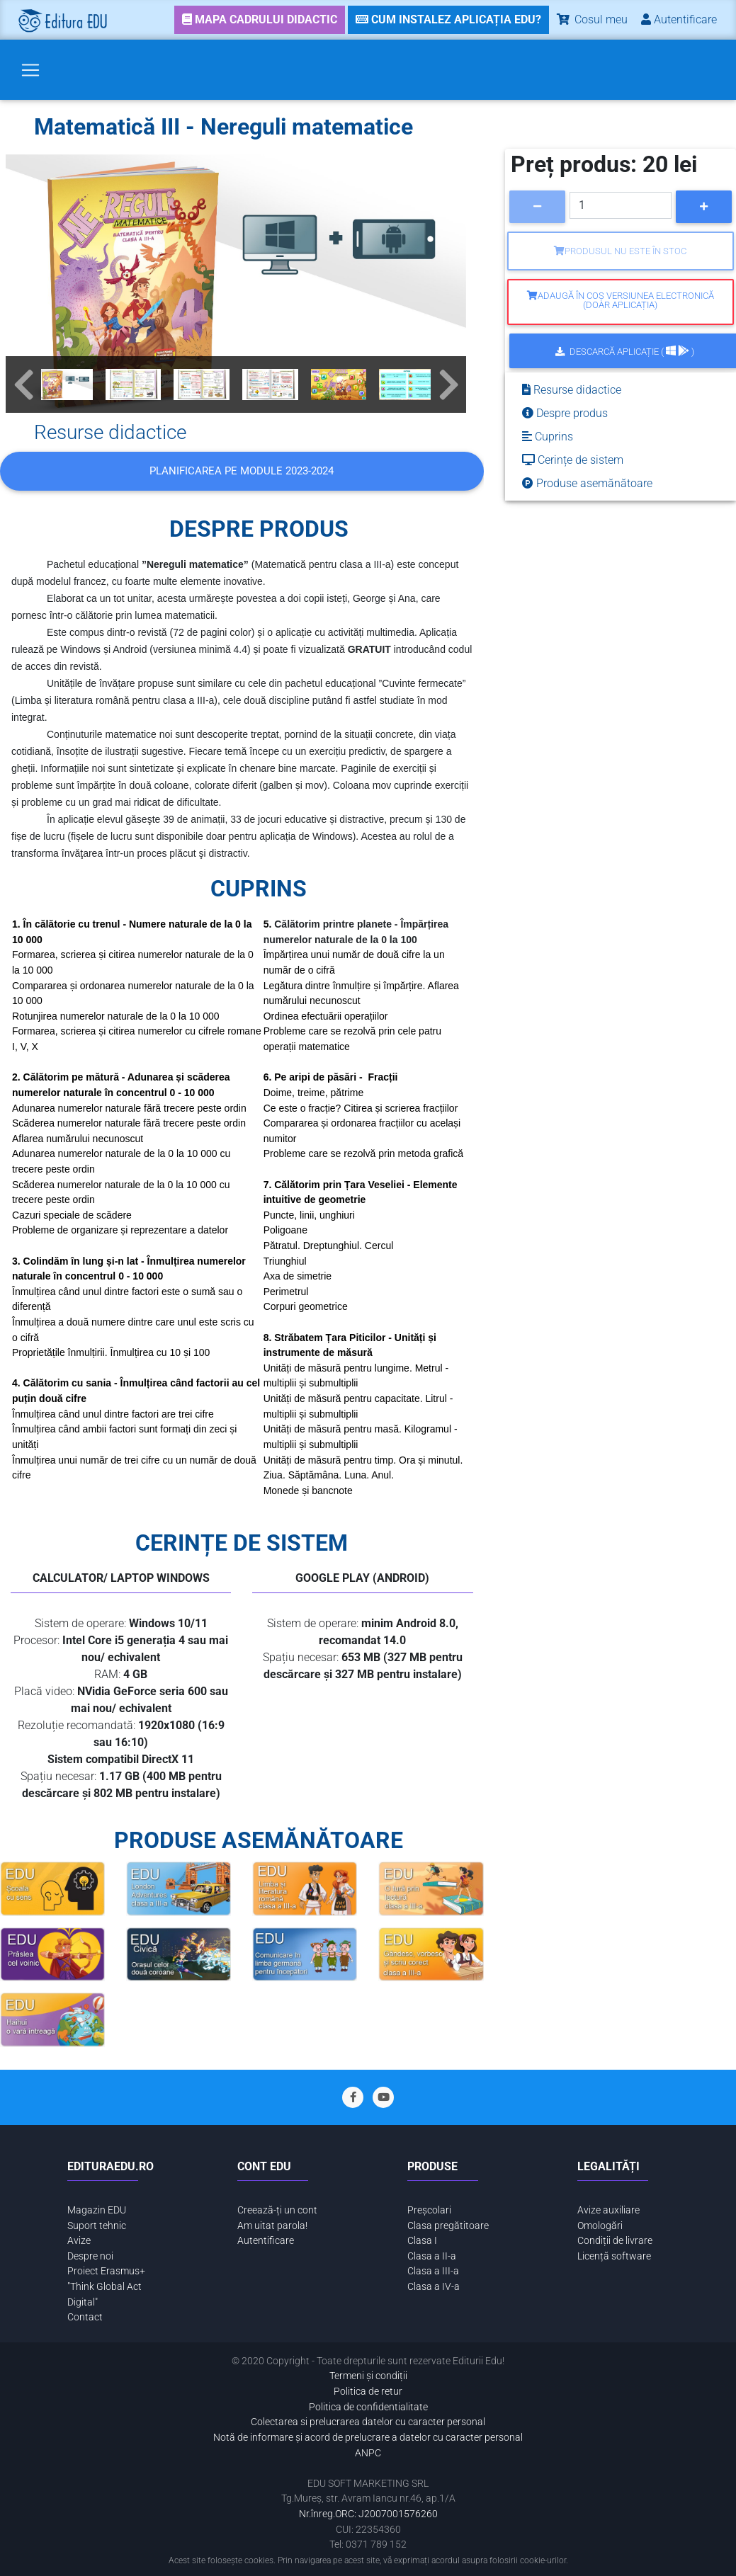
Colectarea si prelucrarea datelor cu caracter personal (368, 2422)
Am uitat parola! (272, 2226)
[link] (259, 20)
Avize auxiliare (608, 2210)
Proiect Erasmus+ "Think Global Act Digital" (106, 2286)
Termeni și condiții (368, 2376)
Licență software (614, 2256)
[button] (23, 384)
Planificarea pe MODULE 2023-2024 (241, 471)
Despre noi (90, 2256)
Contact (85, 2317)
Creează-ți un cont (277, 2210)
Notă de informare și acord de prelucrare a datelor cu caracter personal (368, 2438)
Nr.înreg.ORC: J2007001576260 (368, 2514)
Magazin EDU (96, 2210)
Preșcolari (429, 2210)
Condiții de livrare (614, 2241)
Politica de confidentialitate (368, 2407)
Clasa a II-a (431, 2256)
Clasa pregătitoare (448, 2226)
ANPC (368, 2453)
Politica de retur (368, 2392)
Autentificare (265, 2241)
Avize (79, 2241)
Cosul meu (591, 19)
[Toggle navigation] (30, 70)
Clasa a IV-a (433, 2287)
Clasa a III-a (433, 2271)
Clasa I (422, 2241)
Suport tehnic (96, 2226)
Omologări (600, 2226)
